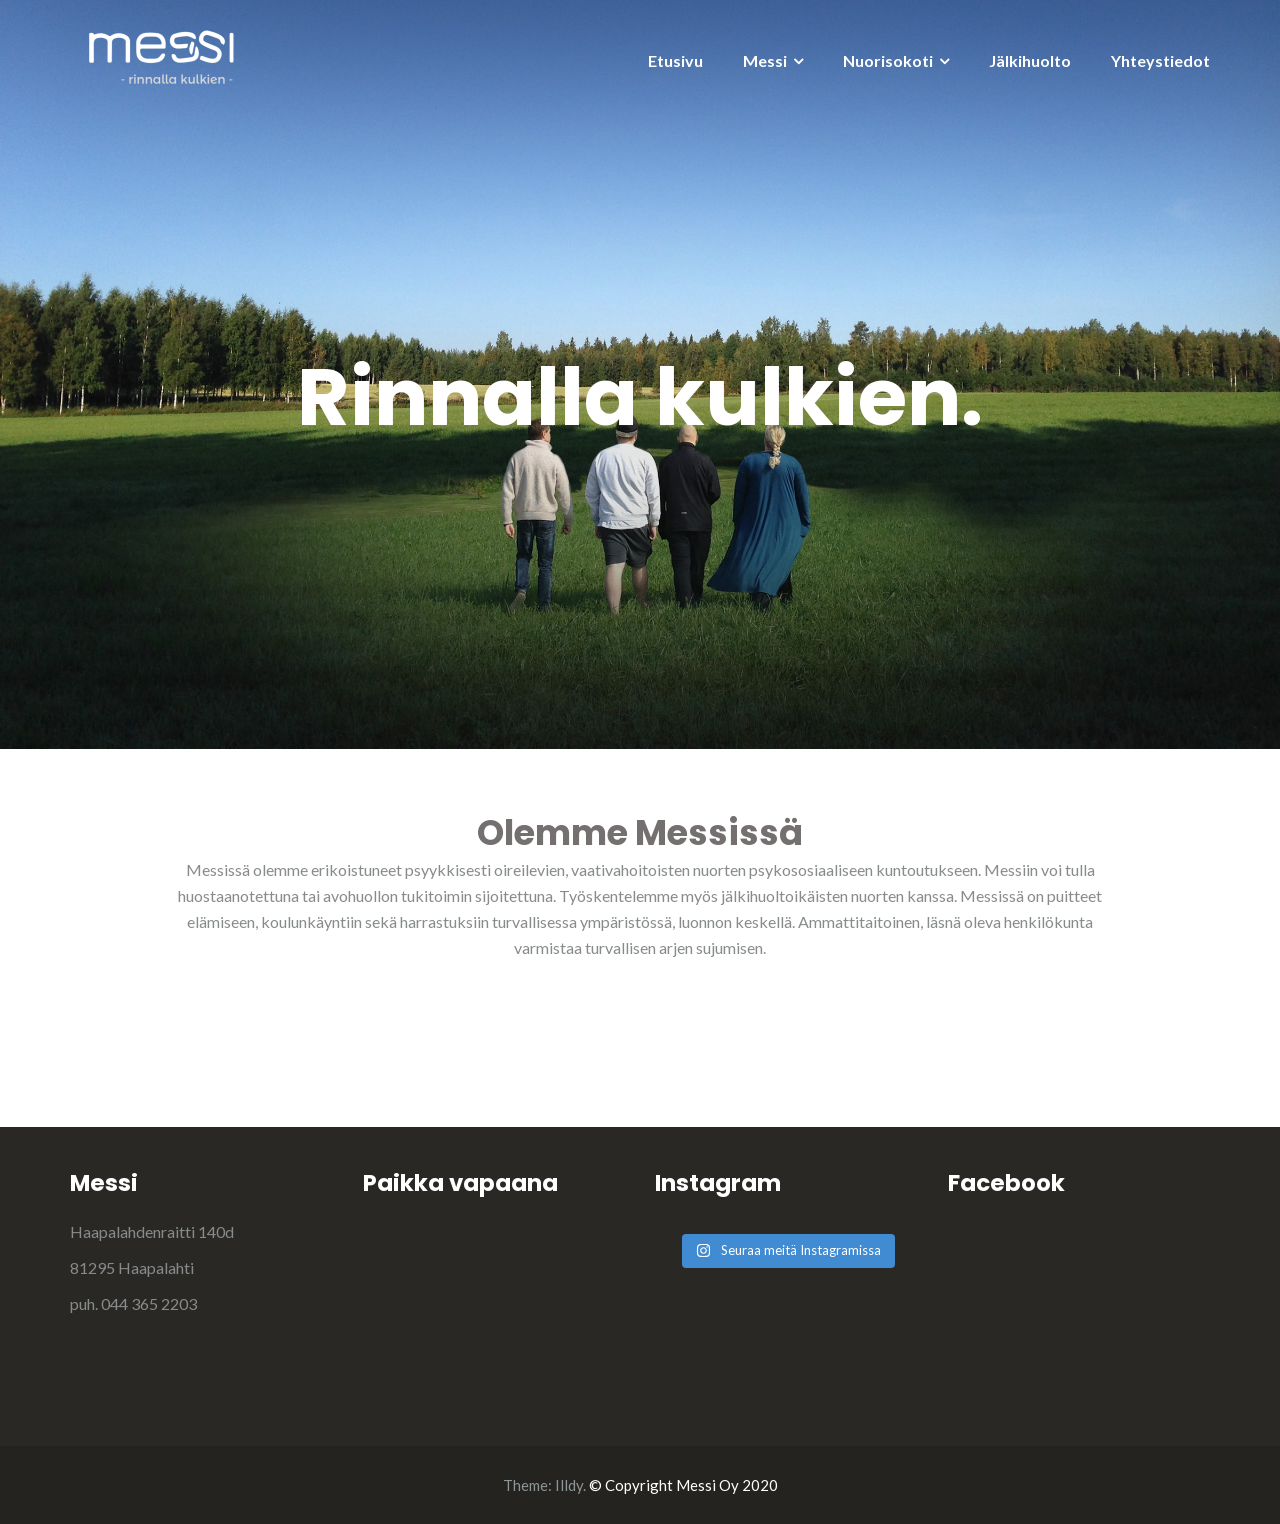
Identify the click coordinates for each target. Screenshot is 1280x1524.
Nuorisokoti (888, 60)
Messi (765, 60)
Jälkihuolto (1030, 60)
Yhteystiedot (1160, 60)
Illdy (569, 1485)
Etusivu (675, 60)
